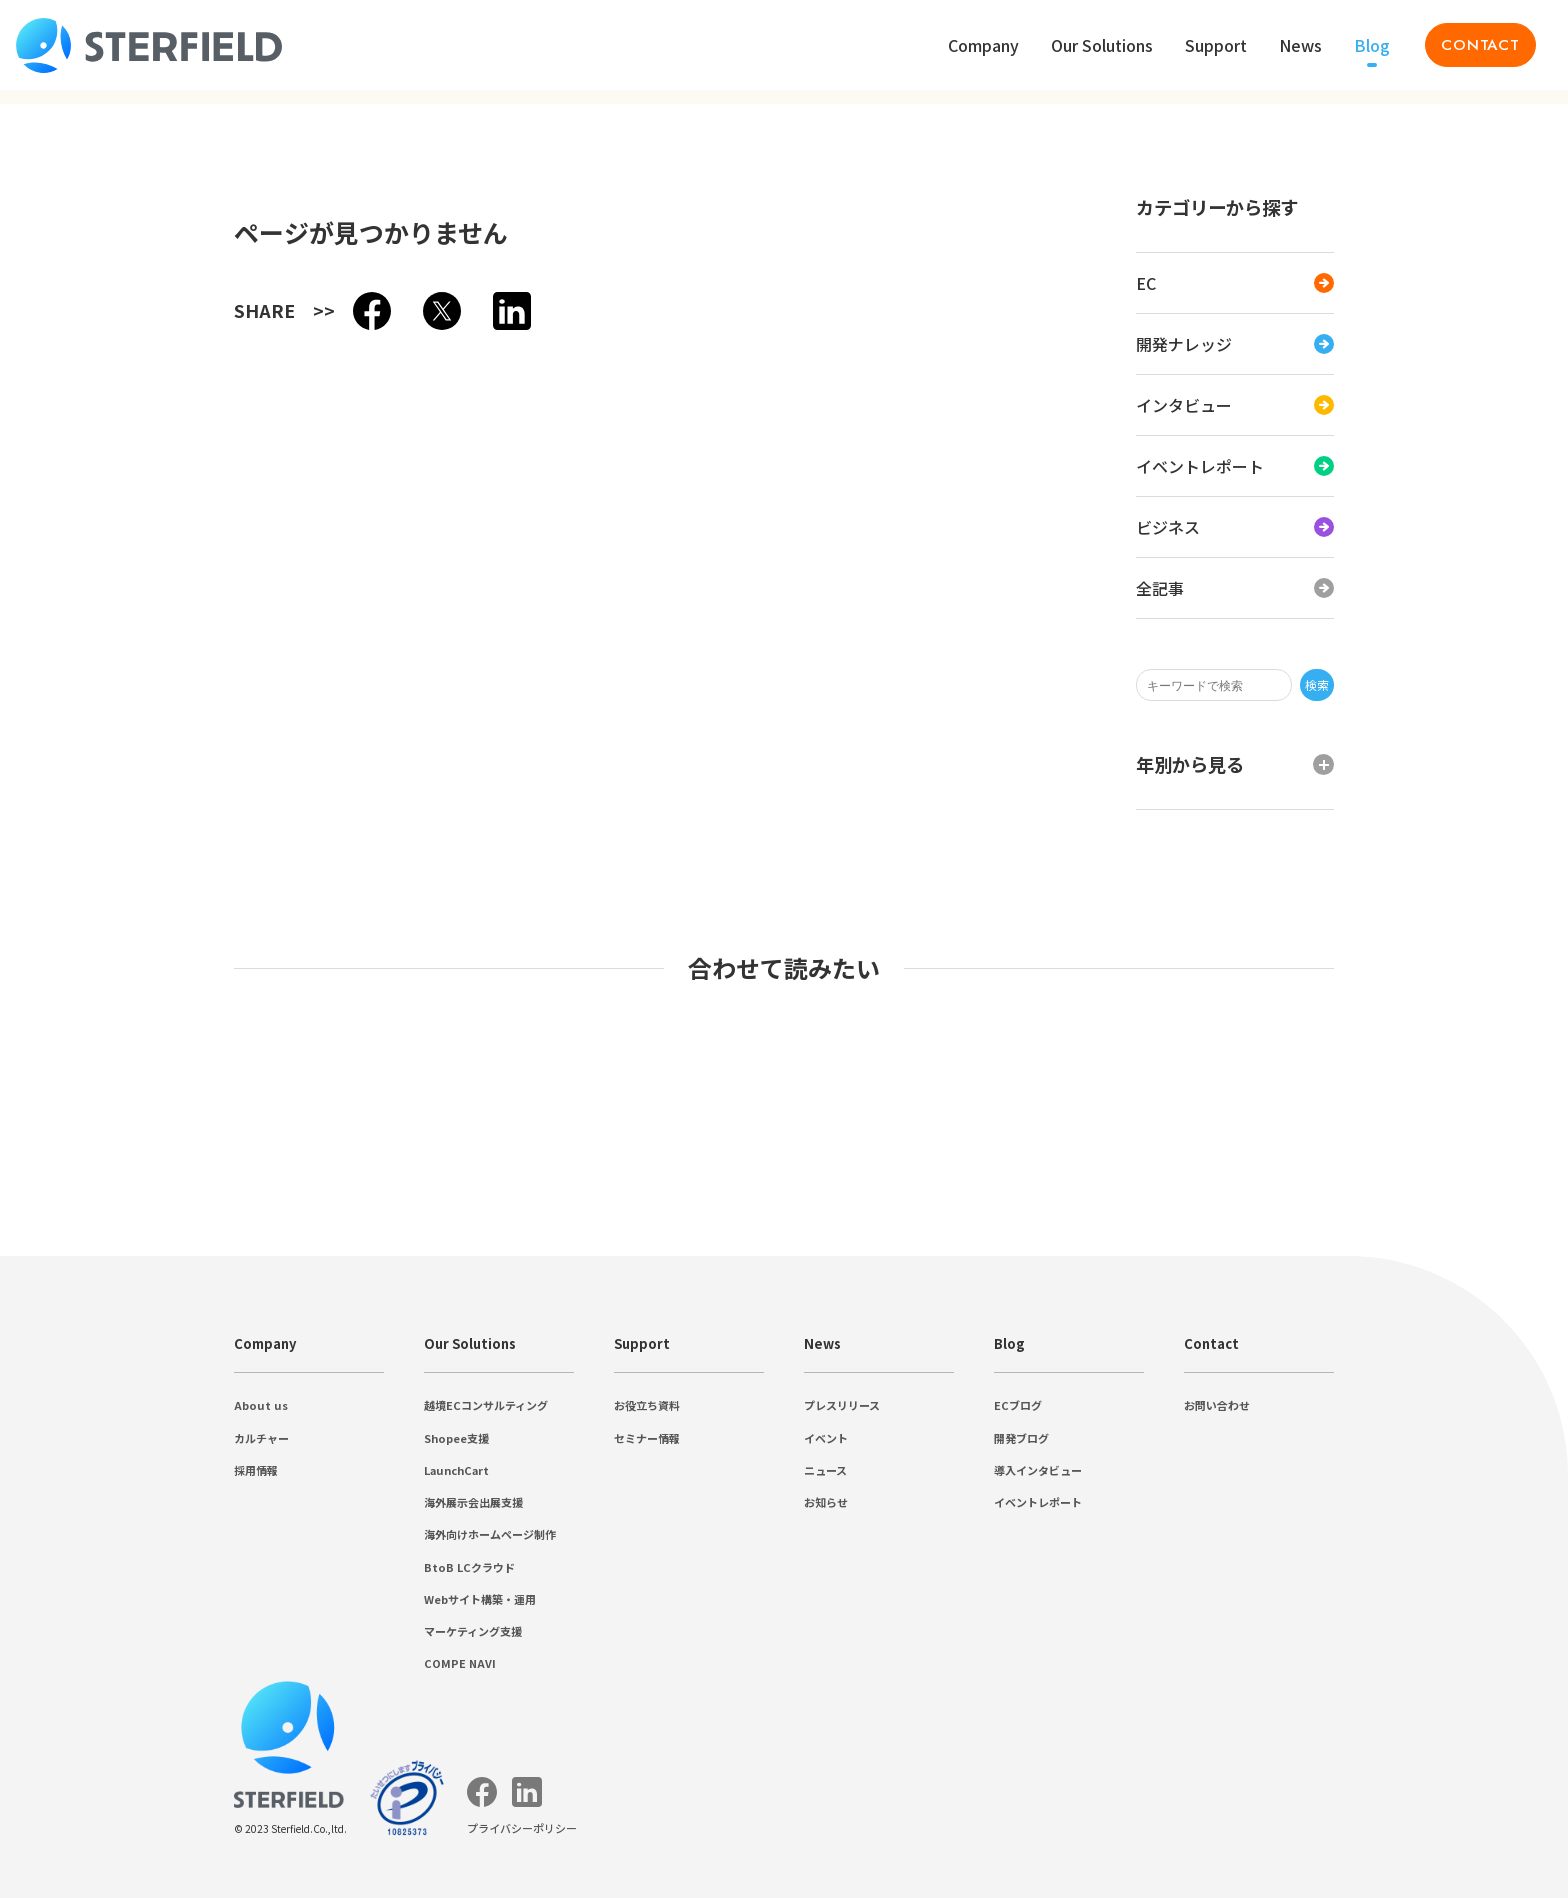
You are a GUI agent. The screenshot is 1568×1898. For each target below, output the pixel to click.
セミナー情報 (96, 1387)
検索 (206, 206)
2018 (64, 621)
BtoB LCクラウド (109, 1232)
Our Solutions (56, 1094)
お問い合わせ (96, 1735)
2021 (64, 567)
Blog (29, 1562)
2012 (64, 729)
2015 (64, 675)
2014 (64, 693)
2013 (64, 711)
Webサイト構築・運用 (126, 1253)
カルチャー (88, 1035)
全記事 (72, 394)
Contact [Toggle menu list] (39, 81)
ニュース (80, 1503)
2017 (64, 639)
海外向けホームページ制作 (144, 1211)
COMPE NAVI (96, 1294)
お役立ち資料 (96, 1366)
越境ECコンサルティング (138, 1130)
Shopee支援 (87, 1151)
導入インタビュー (112, 1640)
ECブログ (82, 1598)
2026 (64, 477)
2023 (64, 531)
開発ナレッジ (96, 310)
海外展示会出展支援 (120, 1190)
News (32, 1425)
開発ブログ (88, 1619)
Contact (39, 1699)
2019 (64, 603)
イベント (80, 1482)
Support (39, 1330)
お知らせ (80, 1524)
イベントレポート (112, 352)
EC (58, 291)
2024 (64, 513)
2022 (64, 549)
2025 (64, 495)
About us (77, 1016)
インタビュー (96, 331)
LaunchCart (86, 1171)
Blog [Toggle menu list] (29, 28)
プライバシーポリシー (88, 167)
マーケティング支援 (120, 1274)
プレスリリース (104, 1461)
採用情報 (80, 1056)
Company (44, 981)
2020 (64, 585)
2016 (64, 657)
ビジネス (80, 373)
